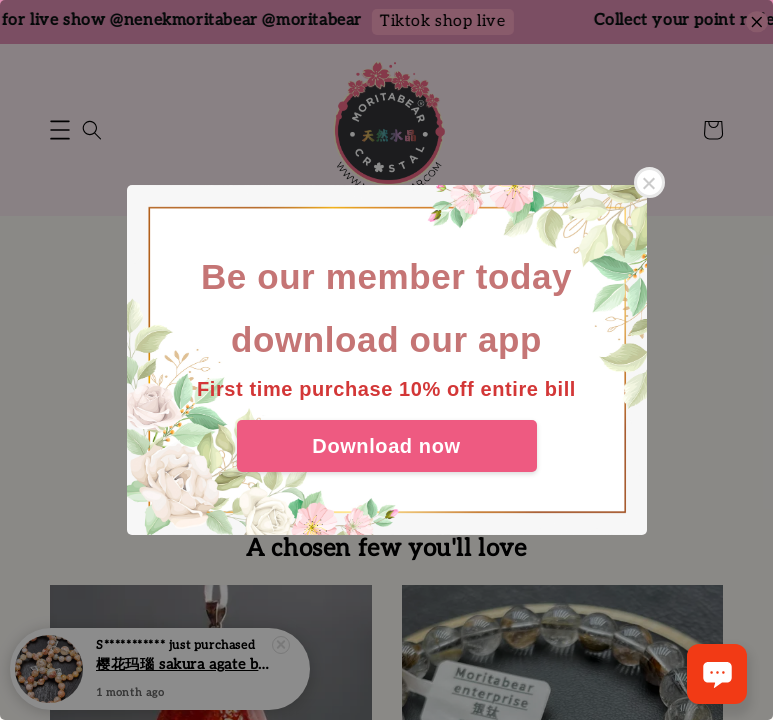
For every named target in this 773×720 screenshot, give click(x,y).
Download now (386, 446)
